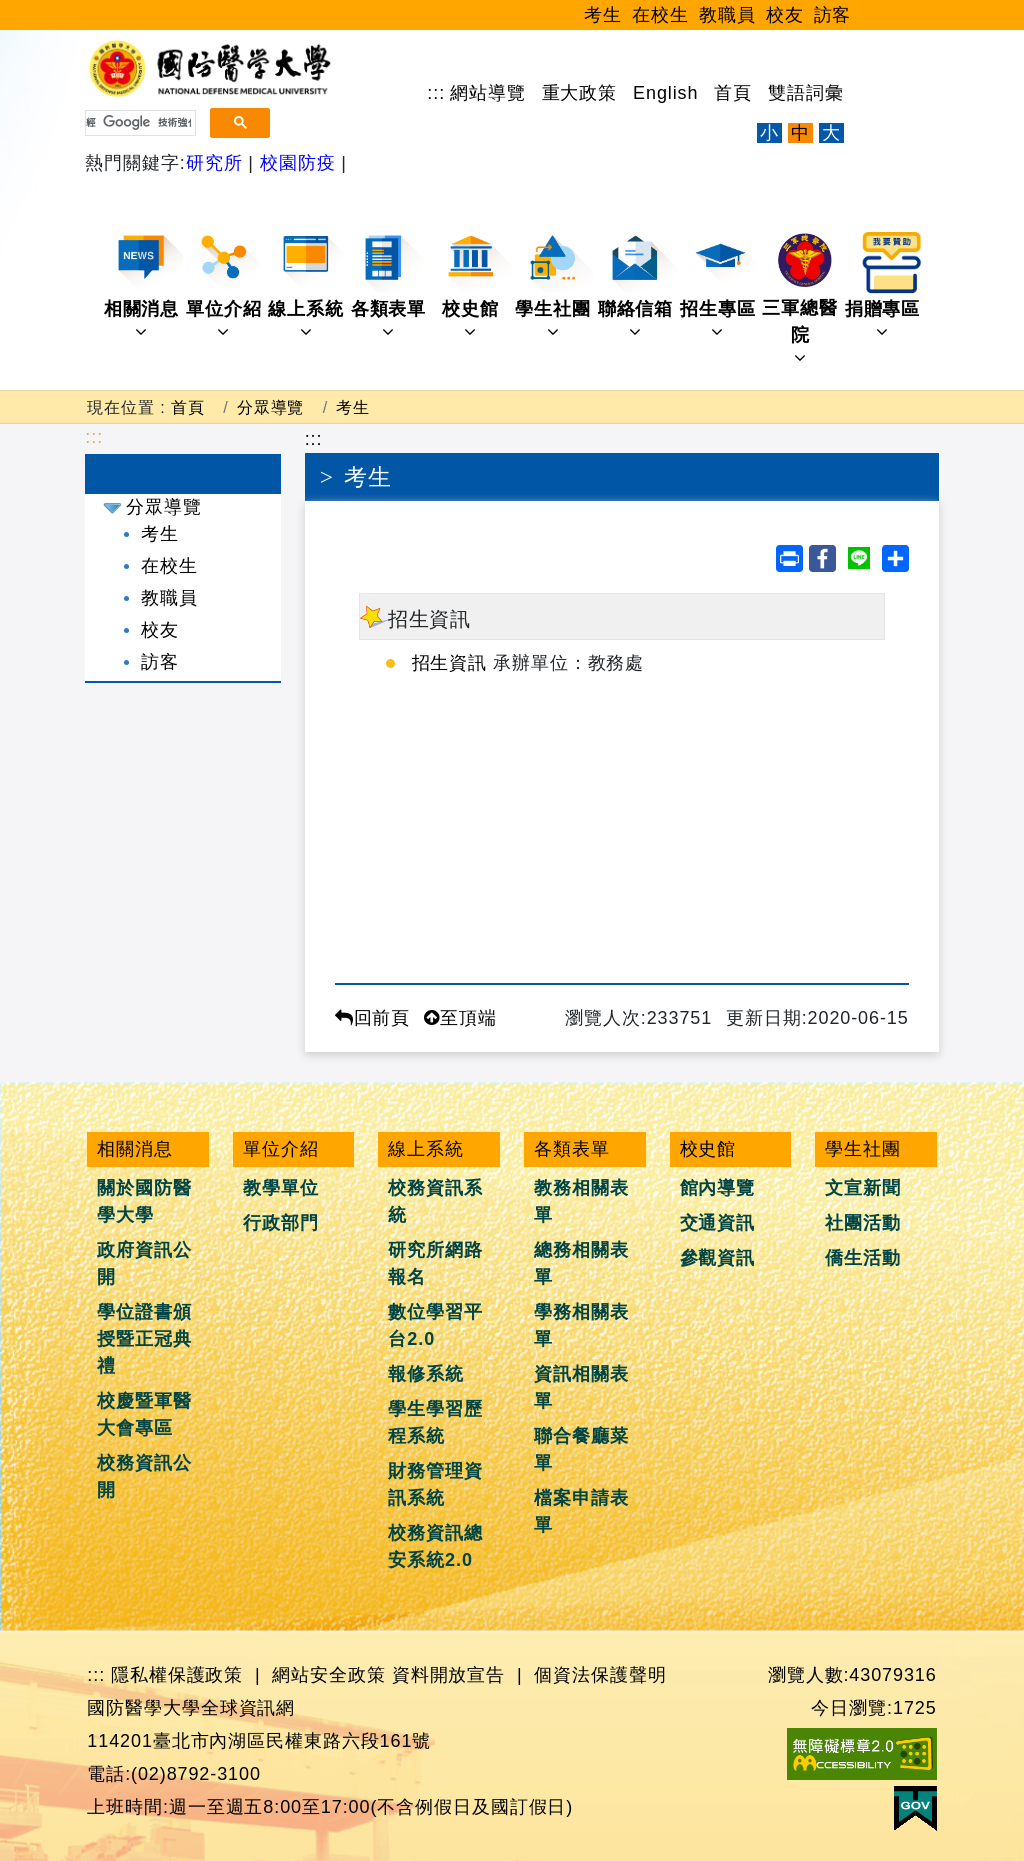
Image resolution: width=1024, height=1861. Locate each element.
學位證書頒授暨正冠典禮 (144, 1339)
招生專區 (719, 286)
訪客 (833, 15)
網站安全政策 (328, 1675)
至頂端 (460, 1018)
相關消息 (143, 286)
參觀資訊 (718, 1258)
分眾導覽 (271, 407)
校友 (785, 15)
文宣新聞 (863, 1188)
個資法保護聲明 (600, 1675)
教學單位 (281, 1188)
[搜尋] (138, 123)
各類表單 (390, 286)
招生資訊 (450, 663)
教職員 (727, 15)
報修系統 (426, 1374)
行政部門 (281, 1223)
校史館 (477, 286)
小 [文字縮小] (769, 133)
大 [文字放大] (831, 133)
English (665, 93)
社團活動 (863, 1223)
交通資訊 (718, 1223)
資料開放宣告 (448, 1675)
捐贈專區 (884, 286)
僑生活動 (863, 1258)
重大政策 (580, 93)
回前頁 (373, 1018)
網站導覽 (488, 93)
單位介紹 (225, 286)
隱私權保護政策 (177, 1675)
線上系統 (307, 286)
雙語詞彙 (806, 93)
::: (436, 93)
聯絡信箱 (637, 286)
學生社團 (554, 286)
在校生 (660, 15)
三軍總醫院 (801, 299)
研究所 (217, 163)
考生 (603, 15)
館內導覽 (718, 1188)
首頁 (733, 93)
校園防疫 (297, 163)
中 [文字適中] (800, 133)
